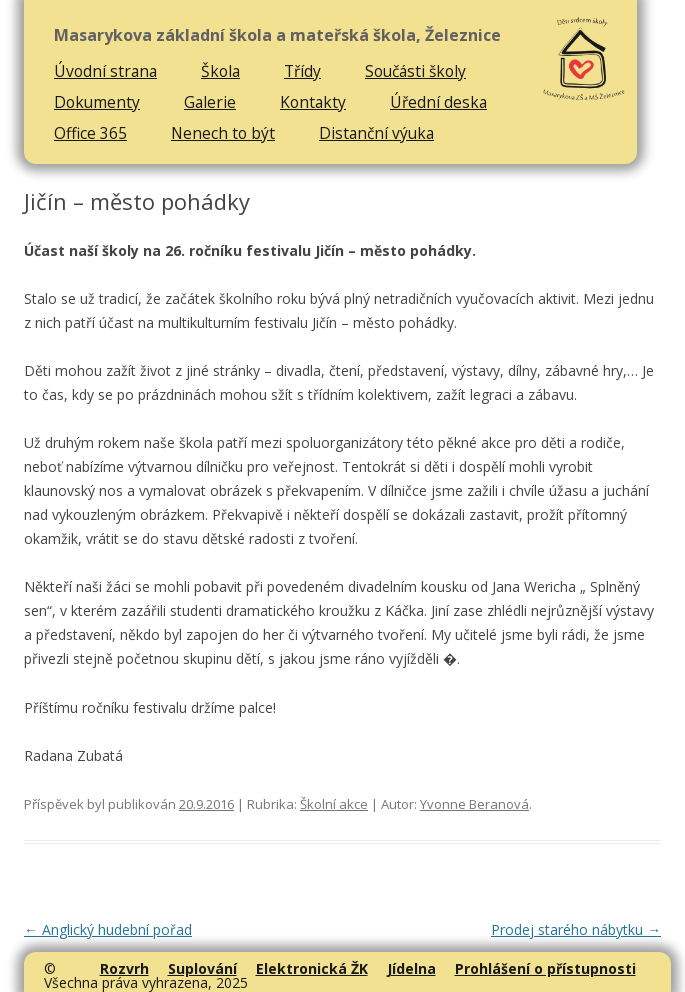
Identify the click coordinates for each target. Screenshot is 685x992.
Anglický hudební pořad (108, 929)
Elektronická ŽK (312, 968)
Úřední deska (438, 102)
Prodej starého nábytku (576, 929)
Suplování (202, 968)
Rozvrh (124, 968)
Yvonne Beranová (474, 804)
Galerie (210, 102)
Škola (220, 71)
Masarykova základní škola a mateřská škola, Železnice (277, 35)
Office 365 (90, 133)
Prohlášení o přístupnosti (545, 968)
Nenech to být (223, 133)
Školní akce (334, 804)
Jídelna (411, 968)
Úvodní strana (105, 71)
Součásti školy (415, 71)
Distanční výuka (376, 133)
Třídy (302, 71)
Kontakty (313, 102)
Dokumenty (97, 102)
